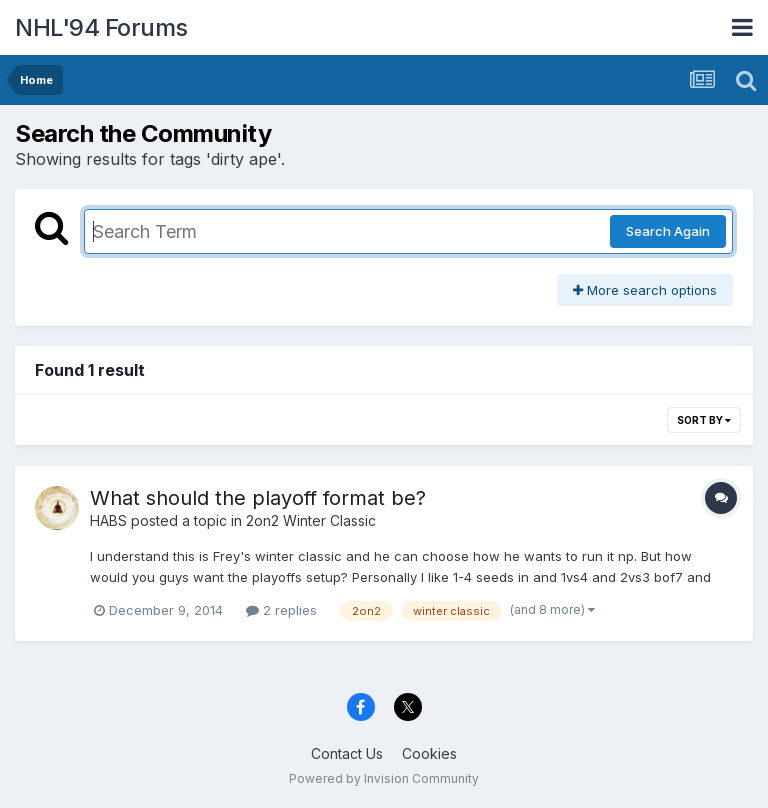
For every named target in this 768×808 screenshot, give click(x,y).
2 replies (281, 610)
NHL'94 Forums (101, 27)
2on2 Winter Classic (311, 520)
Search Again (668, 231)
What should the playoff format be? (258, 498)
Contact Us (347, 753)
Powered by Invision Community (384, 778)
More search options (645, 290)
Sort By (704, 420)
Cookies (429, 753)
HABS (108, 520)
